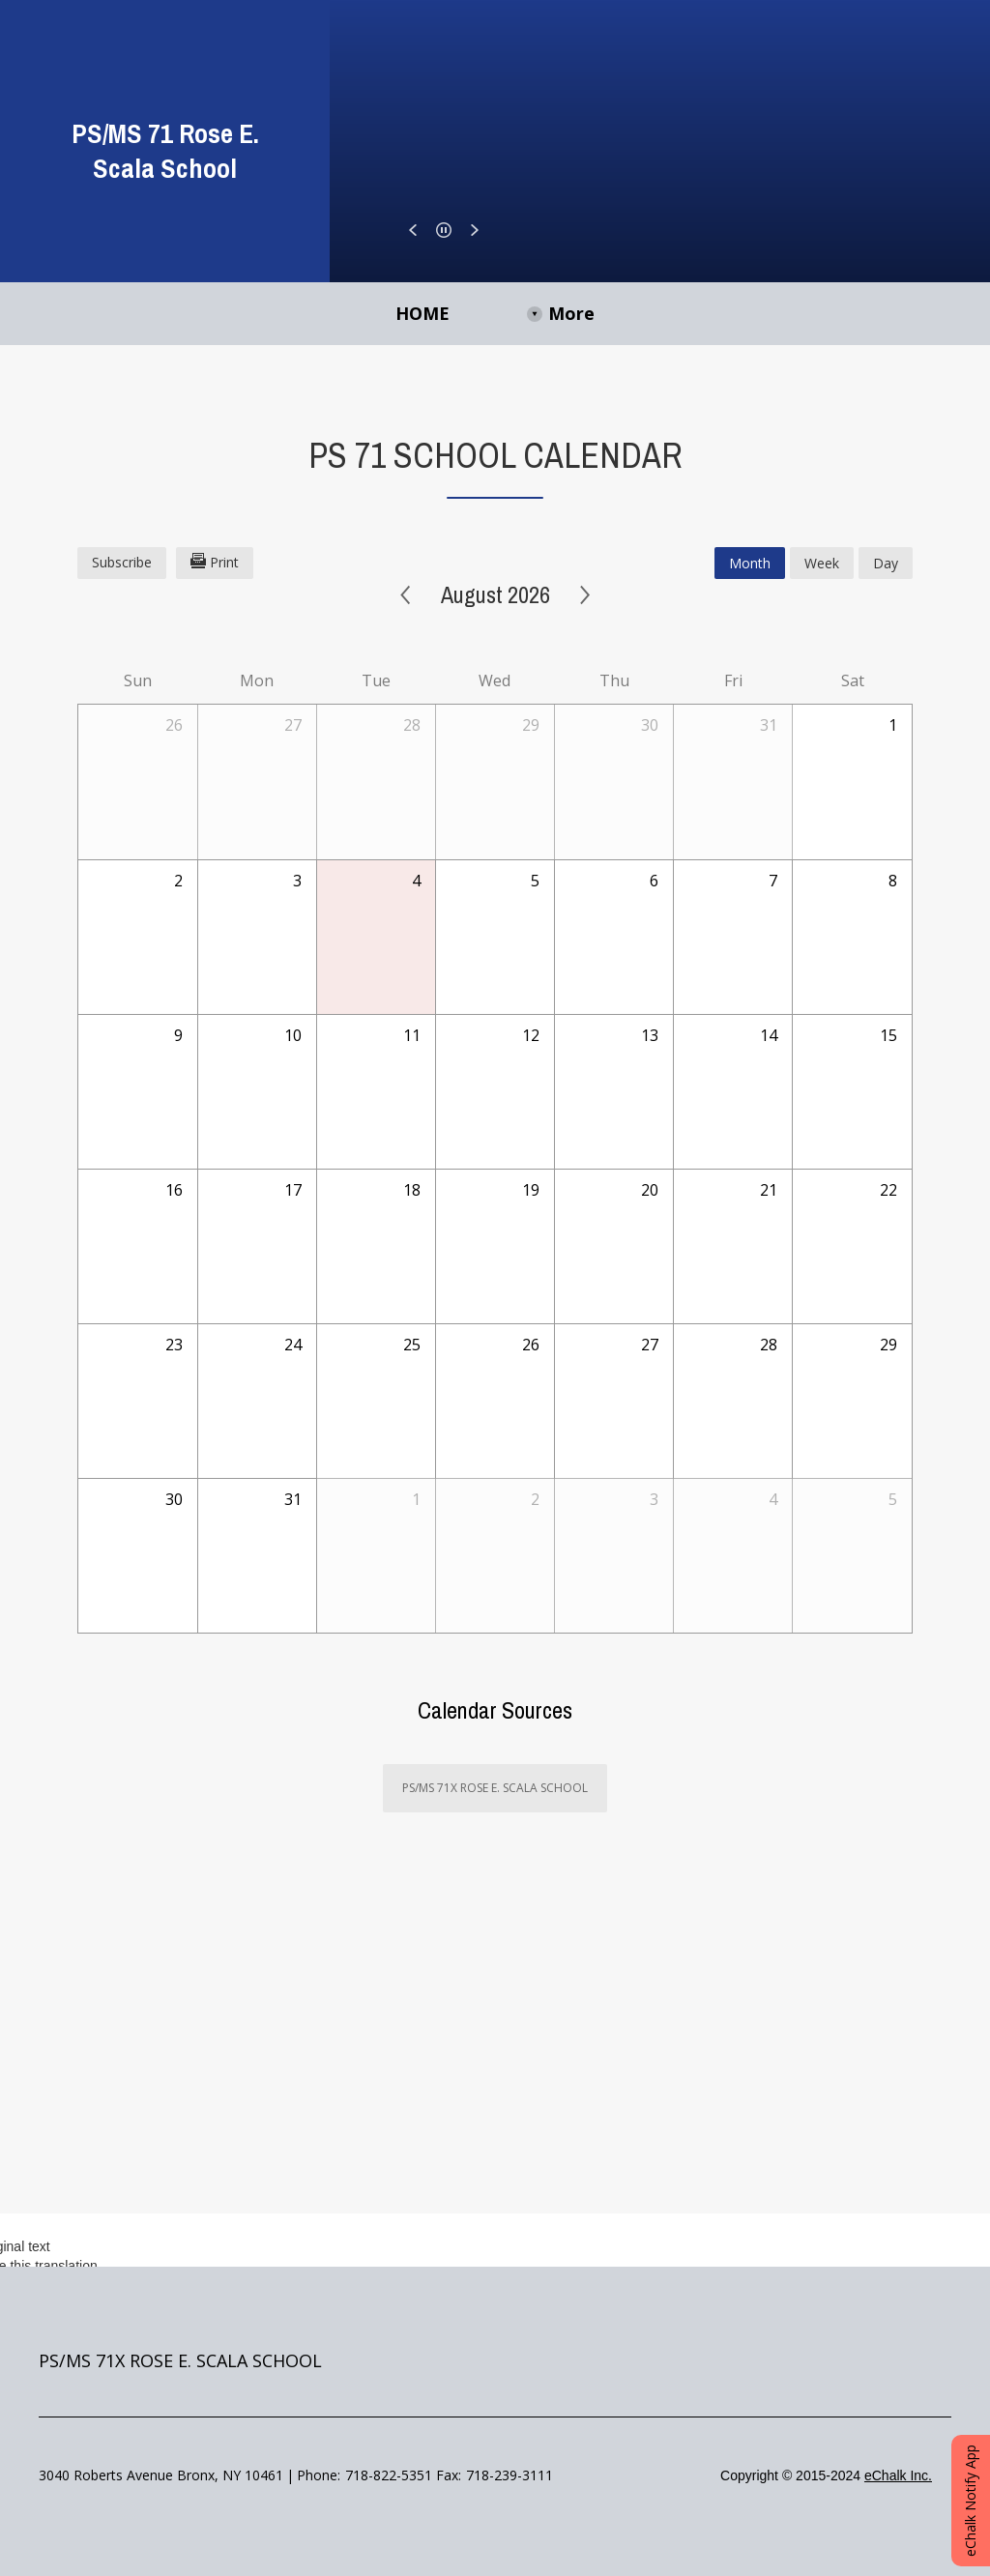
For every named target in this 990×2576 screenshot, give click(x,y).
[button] (412, 230)
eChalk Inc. (898, 2475)
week (821, 563)
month (750, 563)
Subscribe (122, 562)
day (885, 563)
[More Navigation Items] (701, 313)
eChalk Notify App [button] (970, 2501)
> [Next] (585, 595)
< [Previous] (406, 595)
